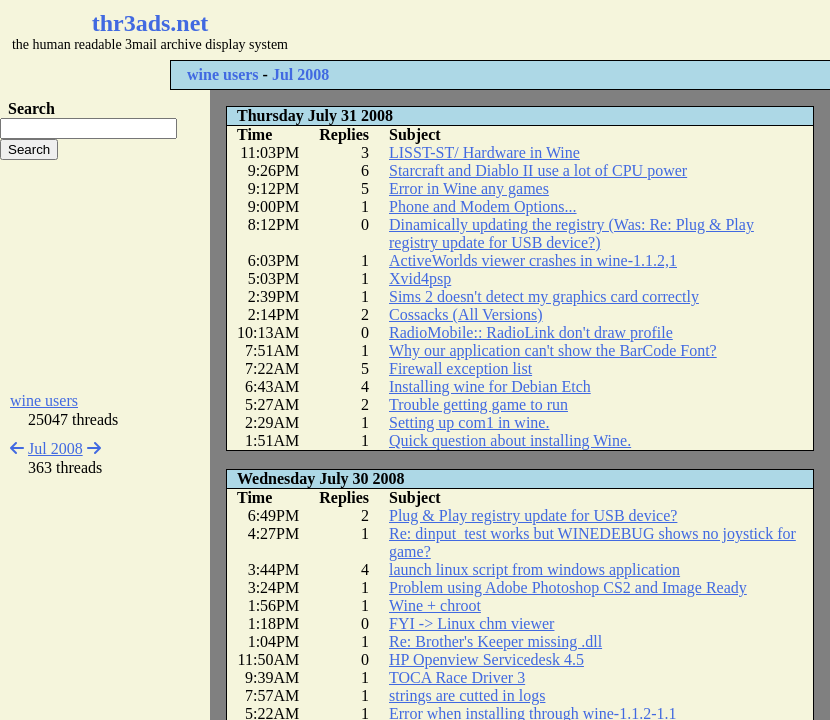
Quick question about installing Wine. (510, 440)
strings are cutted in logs (467, 695)
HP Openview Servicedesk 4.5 (486, 659)
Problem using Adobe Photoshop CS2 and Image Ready (568, 587)
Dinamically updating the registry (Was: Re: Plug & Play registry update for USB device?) (571, 233)
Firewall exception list (460, 368)
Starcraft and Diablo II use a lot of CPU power (538, 170)
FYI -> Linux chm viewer (471, 623)
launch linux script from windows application (534, 569)
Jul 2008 (300, 74)
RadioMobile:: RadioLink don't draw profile (531, 332)
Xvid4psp (420, 278)
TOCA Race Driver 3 (457, 677)
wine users (223, 74)
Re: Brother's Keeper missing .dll (495, 641)
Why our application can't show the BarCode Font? (553, 350)
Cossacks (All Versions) (465, 314)
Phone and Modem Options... (483, 206)
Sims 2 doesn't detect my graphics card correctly (544, 296)
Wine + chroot (435, 605)
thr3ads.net (150, 23)
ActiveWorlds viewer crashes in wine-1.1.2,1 (533, 260)
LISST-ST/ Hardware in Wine (484, 152)
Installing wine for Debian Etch (490, 386)
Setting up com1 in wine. (469, 422)
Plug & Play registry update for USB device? (533, 515)
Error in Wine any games (469, 188)
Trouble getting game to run (478, 404)
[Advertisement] (105, 276)
